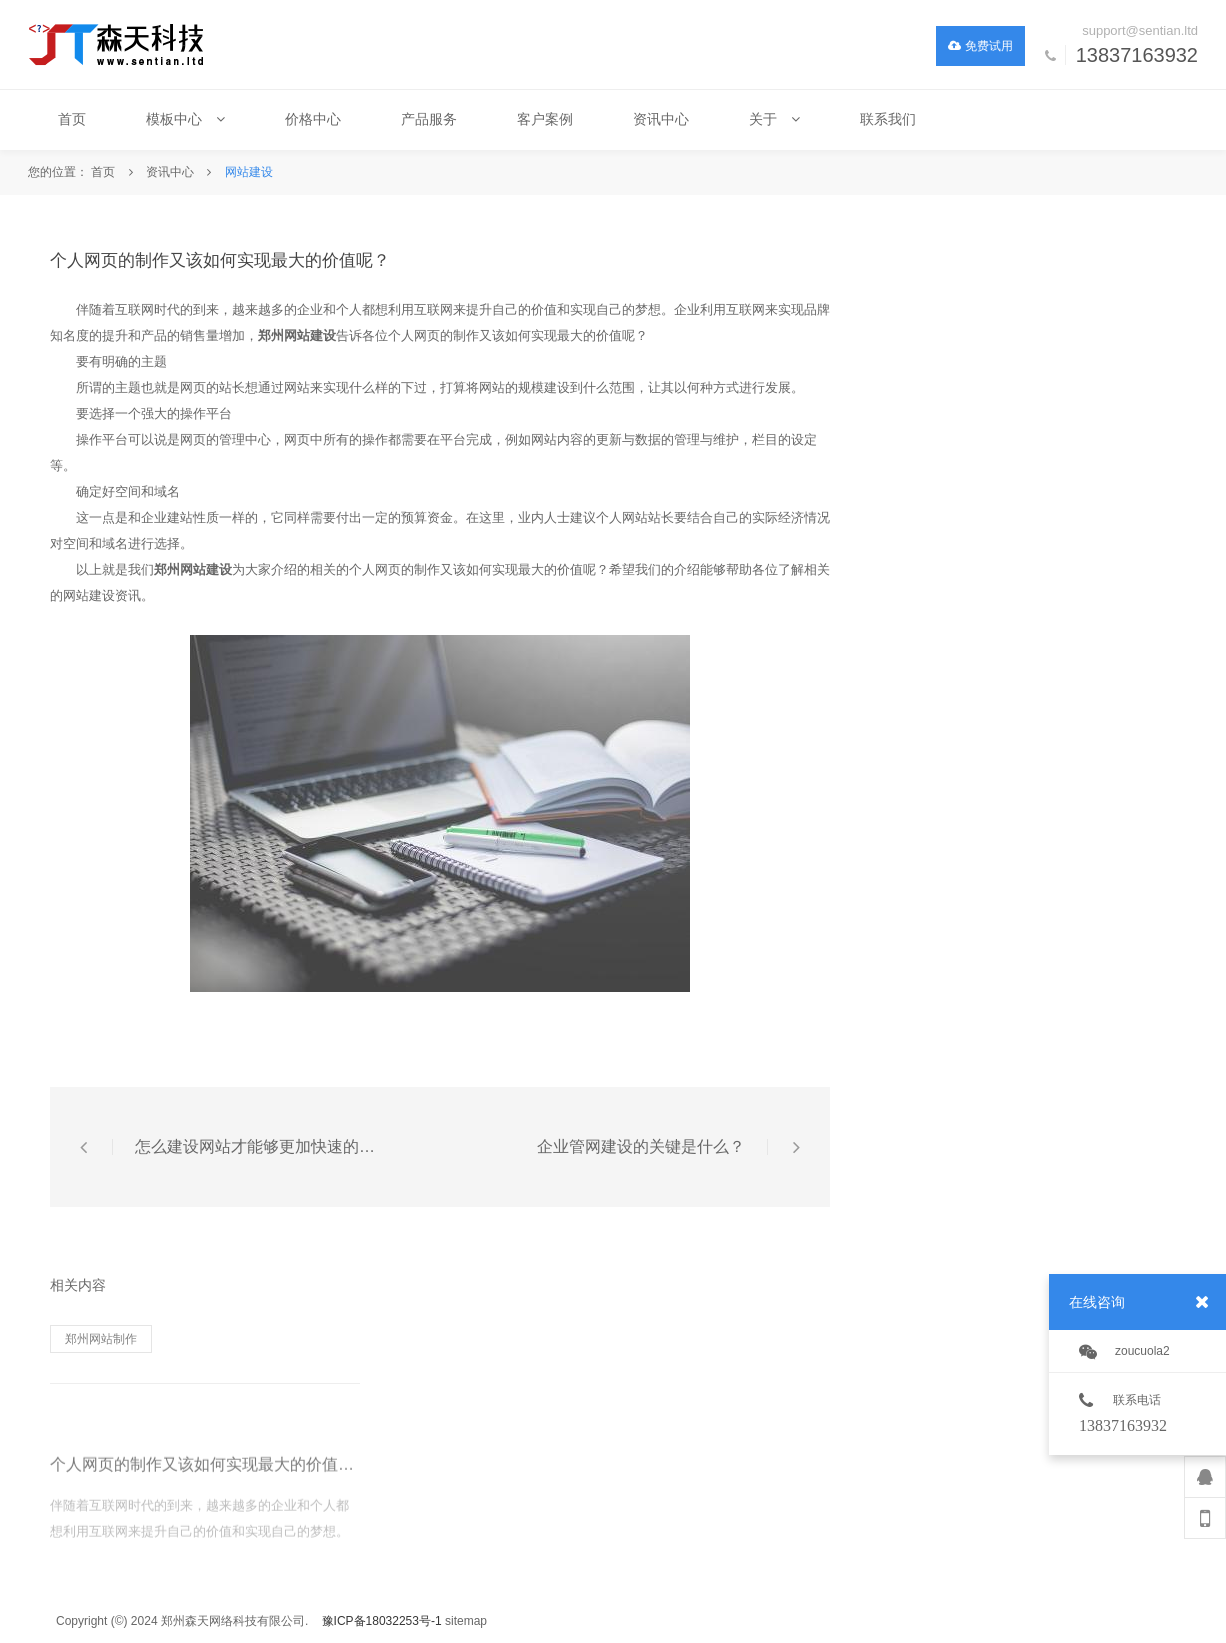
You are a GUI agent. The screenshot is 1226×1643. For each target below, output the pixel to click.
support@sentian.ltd (1140, 30)
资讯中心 (170, 172)
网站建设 (249, 172)
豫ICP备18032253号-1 (382, 1621)
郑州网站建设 (297, 335)
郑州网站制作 (101, 1339)
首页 (103, 172)
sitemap (466, 1621)
